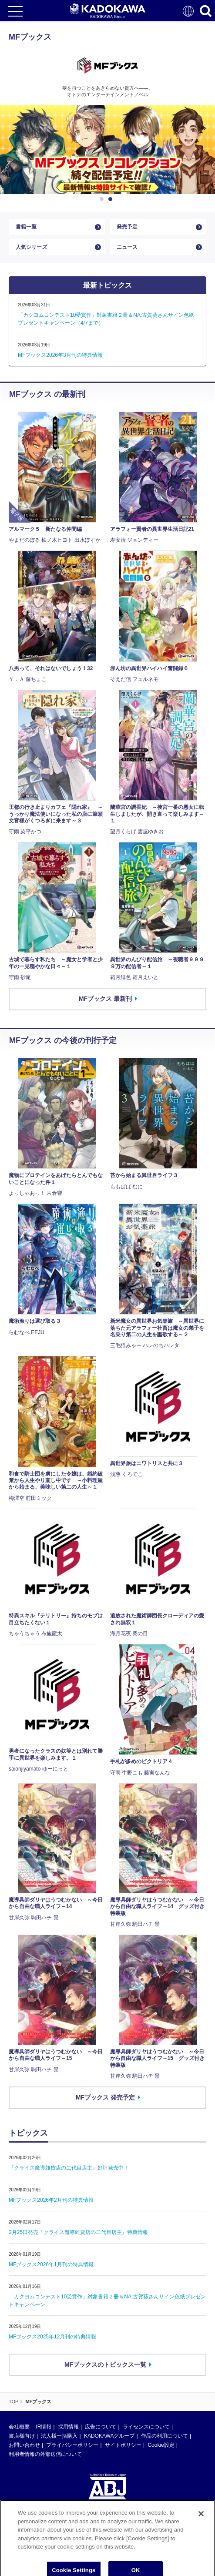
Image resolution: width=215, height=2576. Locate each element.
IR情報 (43, 2427)
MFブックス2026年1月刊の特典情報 (51, 2264)
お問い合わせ (24, 2445)
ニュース (127, 247)
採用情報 (68, 2427)
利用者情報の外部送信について (45, 2455)
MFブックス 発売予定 (105, 2097)
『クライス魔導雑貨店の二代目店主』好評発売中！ (69, 2168)
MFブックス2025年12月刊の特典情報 (52, 2337)
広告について (100, 2427)
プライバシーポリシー (72, 2445)
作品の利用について (164, 2436)
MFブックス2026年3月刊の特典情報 (60, 355)
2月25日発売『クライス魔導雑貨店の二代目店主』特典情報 (78, 2232)
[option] (107, 150)
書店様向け (22, 2436)
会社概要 (19, 2427)
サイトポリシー (123, 2445)
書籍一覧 (26, 227)
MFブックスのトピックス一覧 (105, 2364)
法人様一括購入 (59, 2436)
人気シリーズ (31, 247)
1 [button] (103, 199)
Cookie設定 (161, 2445)
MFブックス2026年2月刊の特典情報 (51, 2200)
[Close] (201, 2528)
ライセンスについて (146, 2427)
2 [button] (111, 199)
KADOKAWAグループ (109, 2436)
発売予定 (127, 227)
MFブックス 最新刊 (105, 998)
